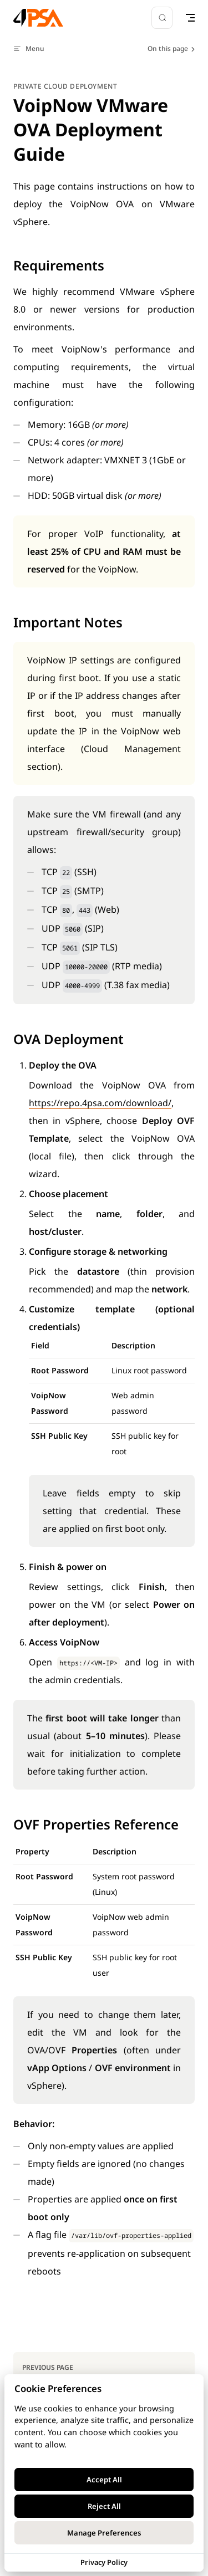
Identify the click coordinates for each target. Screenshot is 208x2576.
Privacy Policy (104, 2562)
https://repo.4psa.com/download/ (100, 1103)
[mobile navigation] (190, 17)
